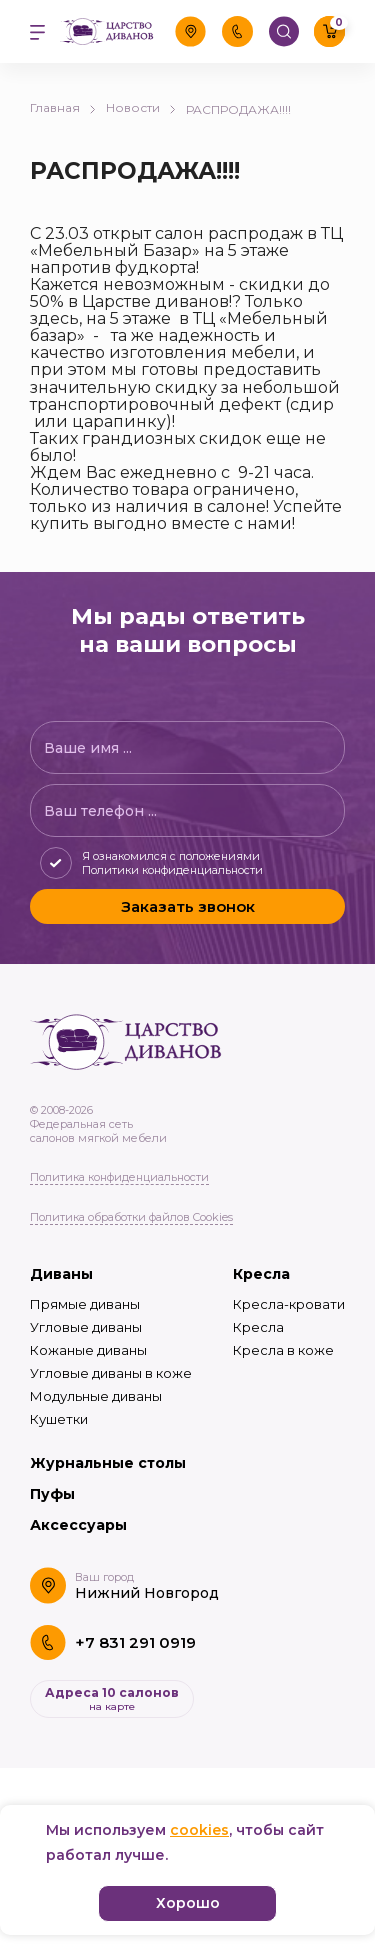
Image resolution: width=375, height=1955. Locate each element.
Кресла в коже (283, 1350)
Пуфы (52, 1494)
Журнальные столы (108, 1463)
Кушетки (59, 1419)
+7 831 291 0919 (135, 1642)
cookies (199, 1830)
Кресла (261, 1274)
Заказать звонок (188, 906)
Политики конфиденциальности (172, 870)
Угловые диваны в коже (111, 1373)
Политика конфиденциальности (119, 1177)
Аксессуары (78, 1525)
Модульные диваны (96, 1396)
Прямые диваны (85, 1304)
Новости (141, 107)
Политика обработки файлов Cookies (131, 1217)
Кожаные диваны (88, 1350)
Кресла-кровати (289, 1304)
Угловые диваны (86, 1327)
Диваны (61, 1274)
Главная (63, 107)
